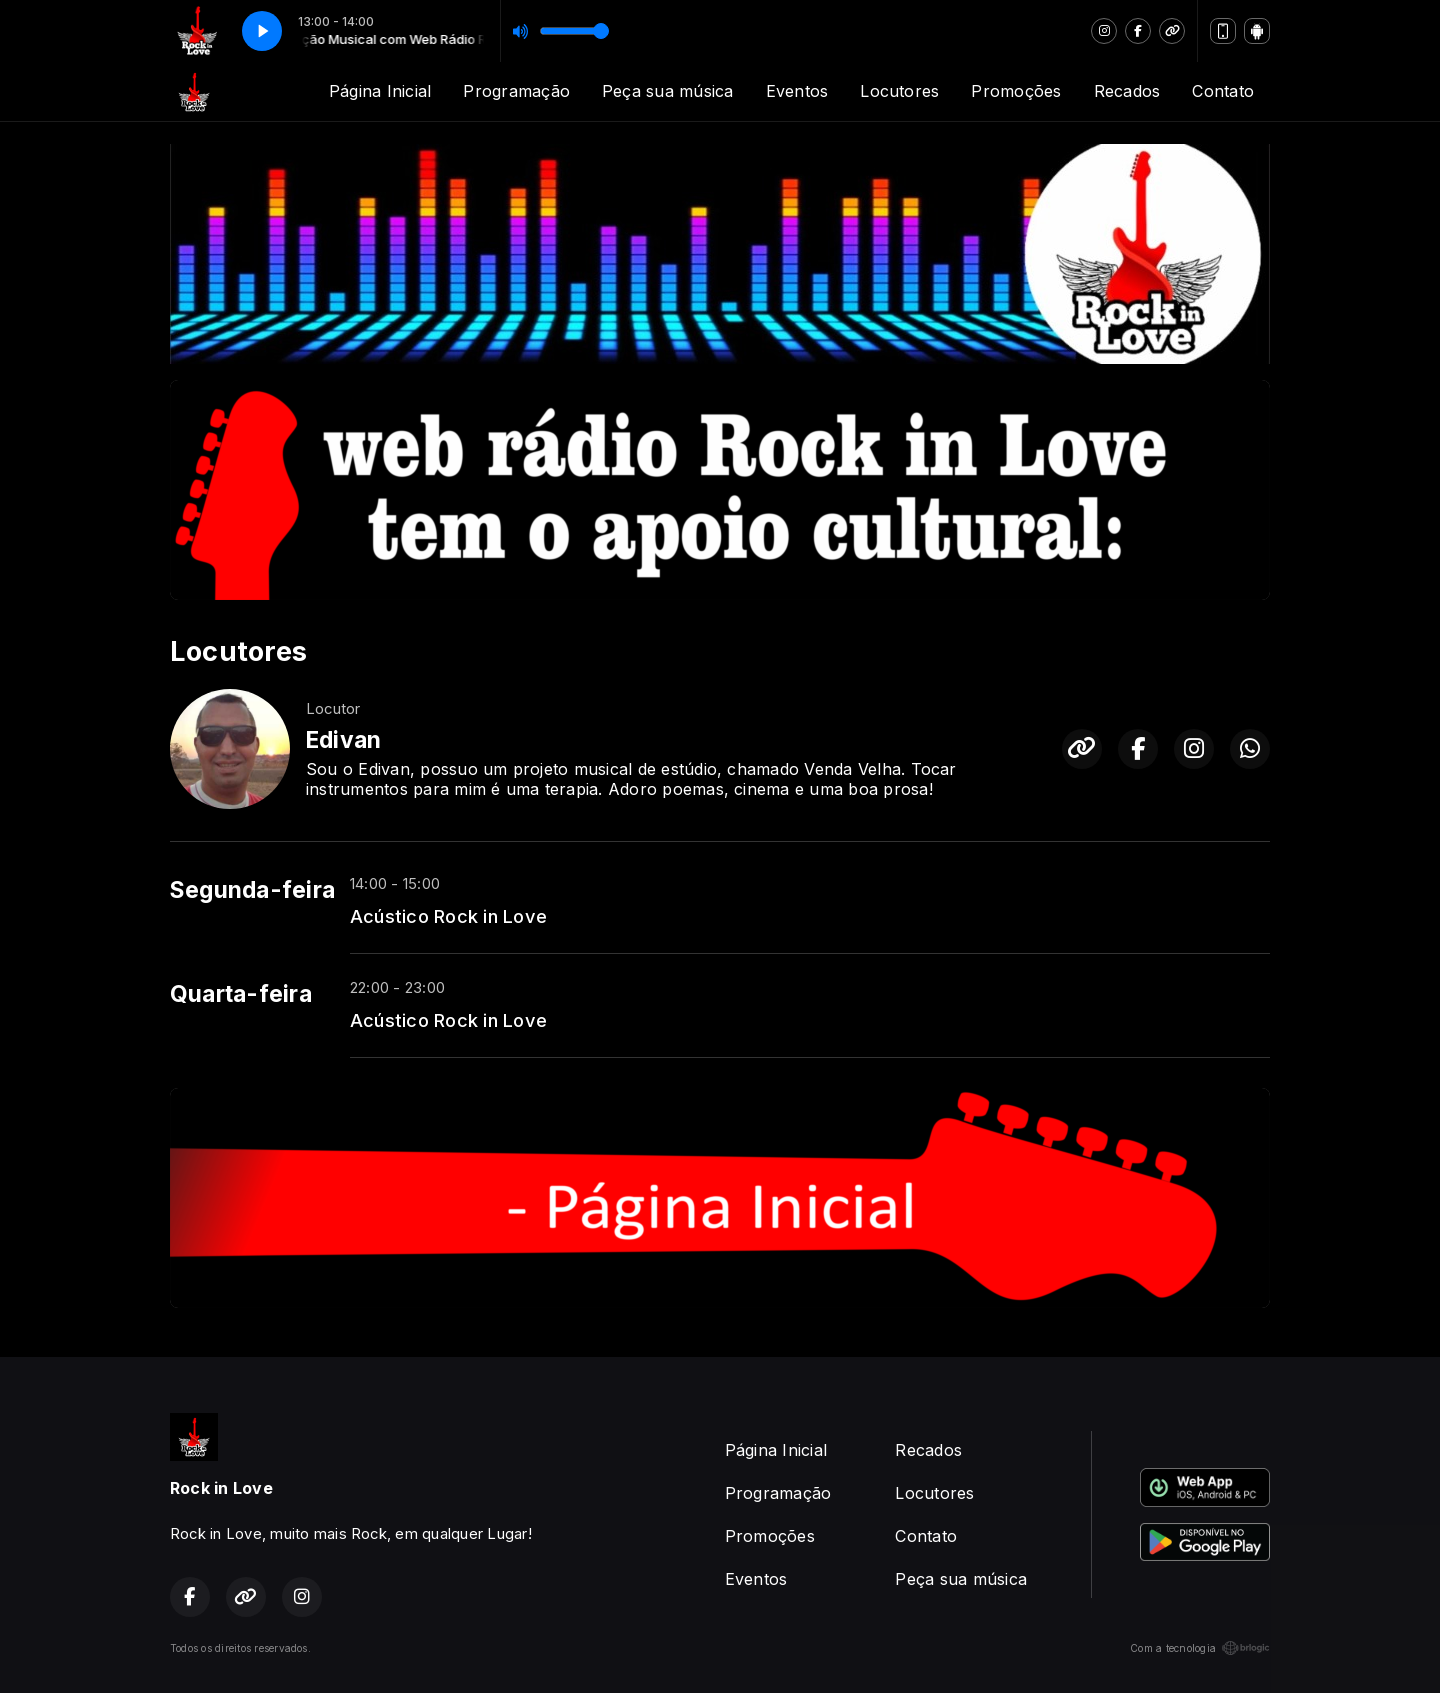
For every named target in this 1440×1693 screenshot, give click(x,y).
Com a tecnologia (1200, 1648)
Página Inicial (380, 91)
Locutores (899, 91)
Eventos (797, 91)
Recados (1127, 91)
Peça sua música (668, 91)
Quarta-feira (241, 994)
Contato (1223, 91)
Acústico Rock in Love (448, 916)
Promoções (1016, 91)
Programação (516, 91)
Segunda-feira (252, 890)
